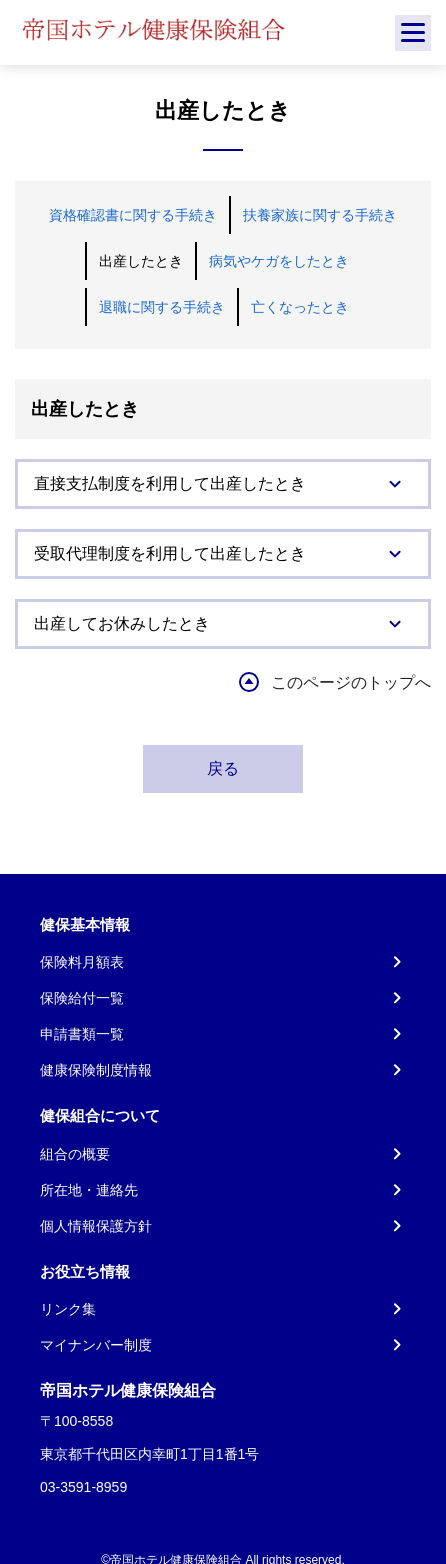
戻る (223, 768)
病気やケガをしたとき (279, 261)
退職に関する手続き (162, 307)
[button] (223, 484)
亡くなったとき (300, 307)
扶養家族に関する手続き (320, 215)
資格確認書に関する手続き (133, 215)
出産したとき (141, 261)
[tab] (223, 484)
